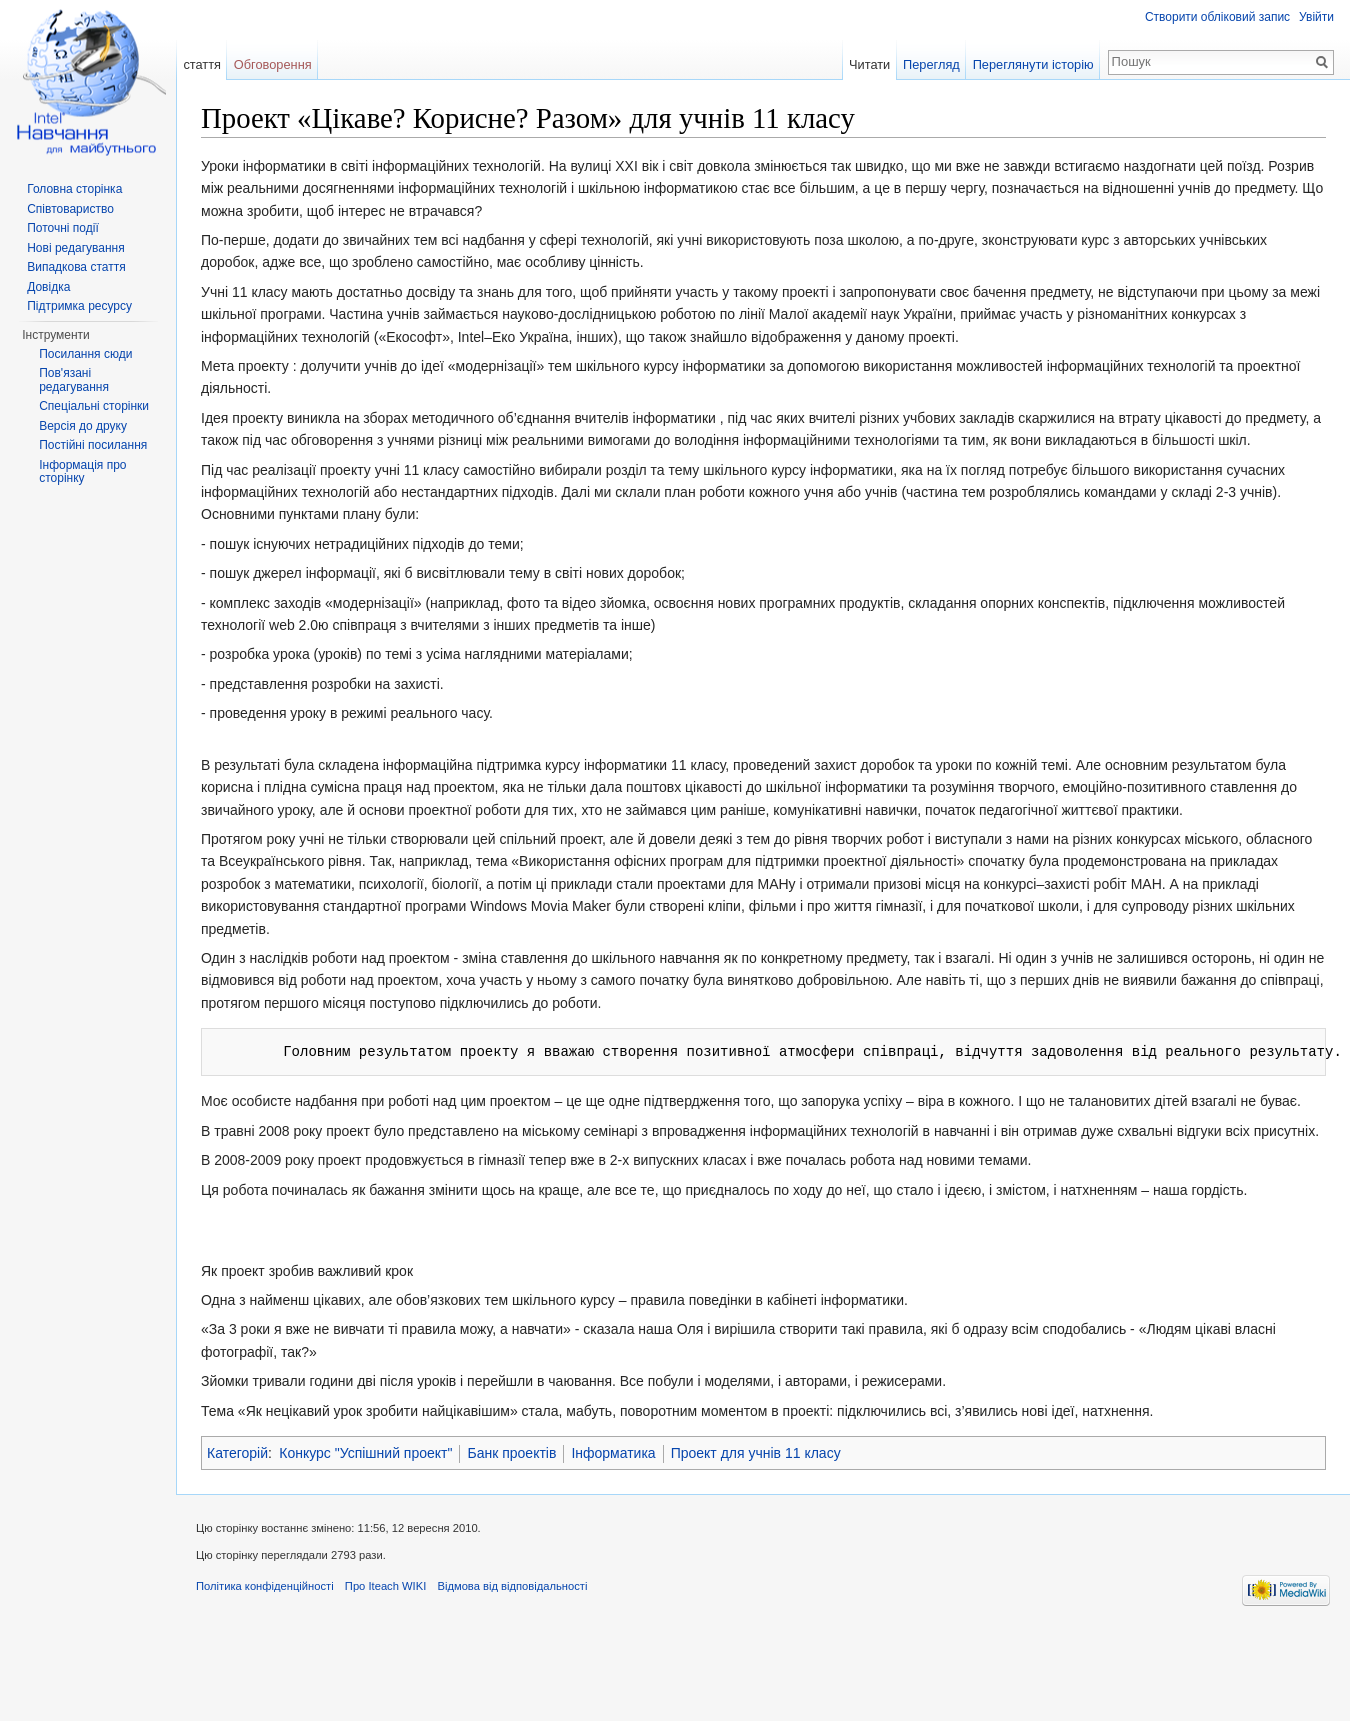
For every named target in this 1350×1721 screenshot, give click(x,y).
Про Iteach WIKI (385, 1586)
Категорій (237, 1453)
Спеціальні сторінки (94, 406)
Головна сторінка (74, 189)
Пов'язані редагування (74, 380)
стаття (202, 64)
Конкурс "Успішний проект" (365, 1453)
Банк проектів (511, 1453)
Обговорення (273, 64)
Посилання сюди (85, 354)
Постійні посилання (93, 445)
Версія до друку (83, 426)
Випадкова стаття (76, 267)
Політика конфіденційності (265, 1586)
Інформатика (613, 1453)
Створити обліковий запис (1217, 17)
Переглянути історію (1033, 64)
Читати (869, 64)
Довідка (48, 287)
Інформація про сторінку (82, 472)
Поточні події (63, 228)
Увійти (1316, 17)
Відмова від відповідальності (512, 1586)
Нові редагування (76, 248)
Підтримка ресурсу (79, 306)
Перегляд (931, 64)
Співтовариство (70, 209)
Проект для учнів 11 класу (756, 1453)
